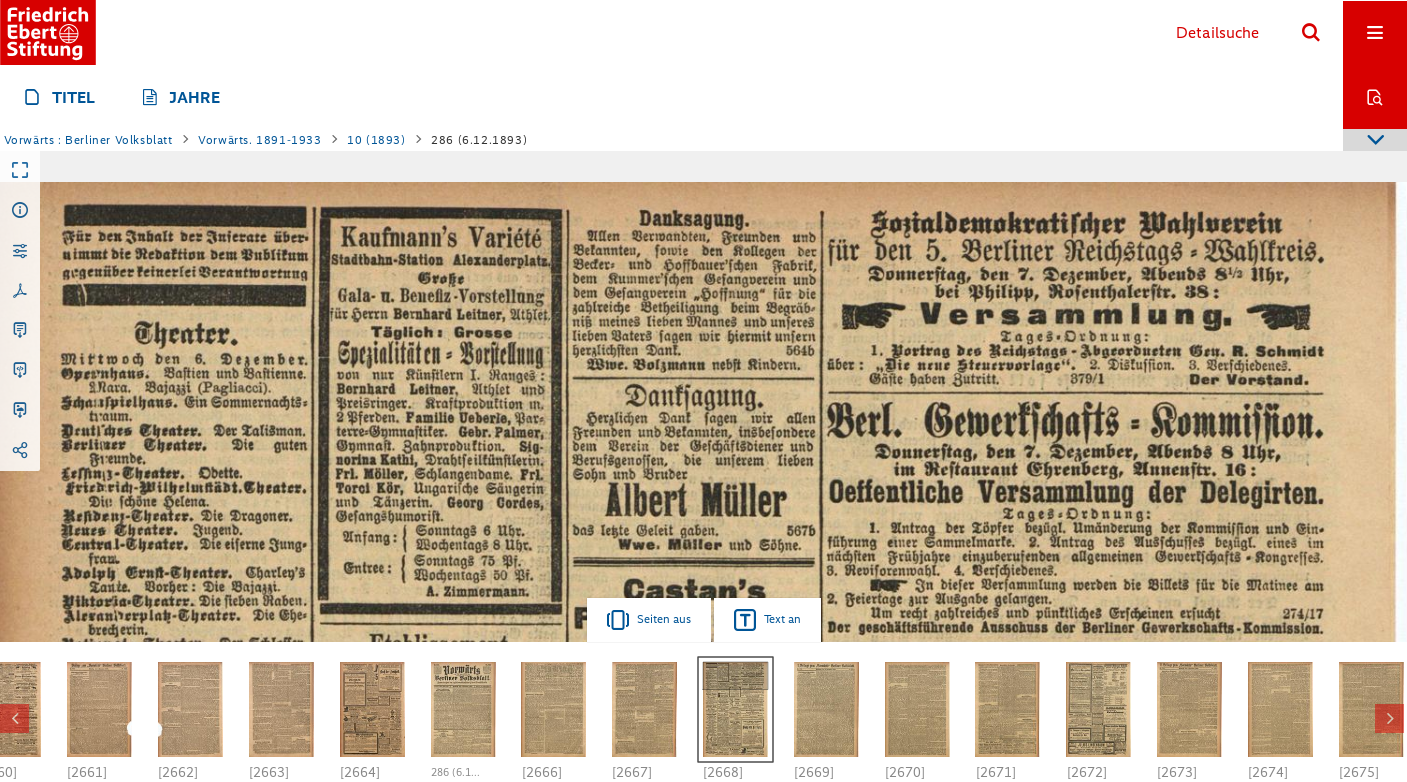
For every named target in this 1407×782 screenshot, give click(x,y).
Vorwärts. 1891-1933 (259, 140)
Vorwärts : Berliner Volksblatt (88, 140)
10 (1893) (376, 140)
